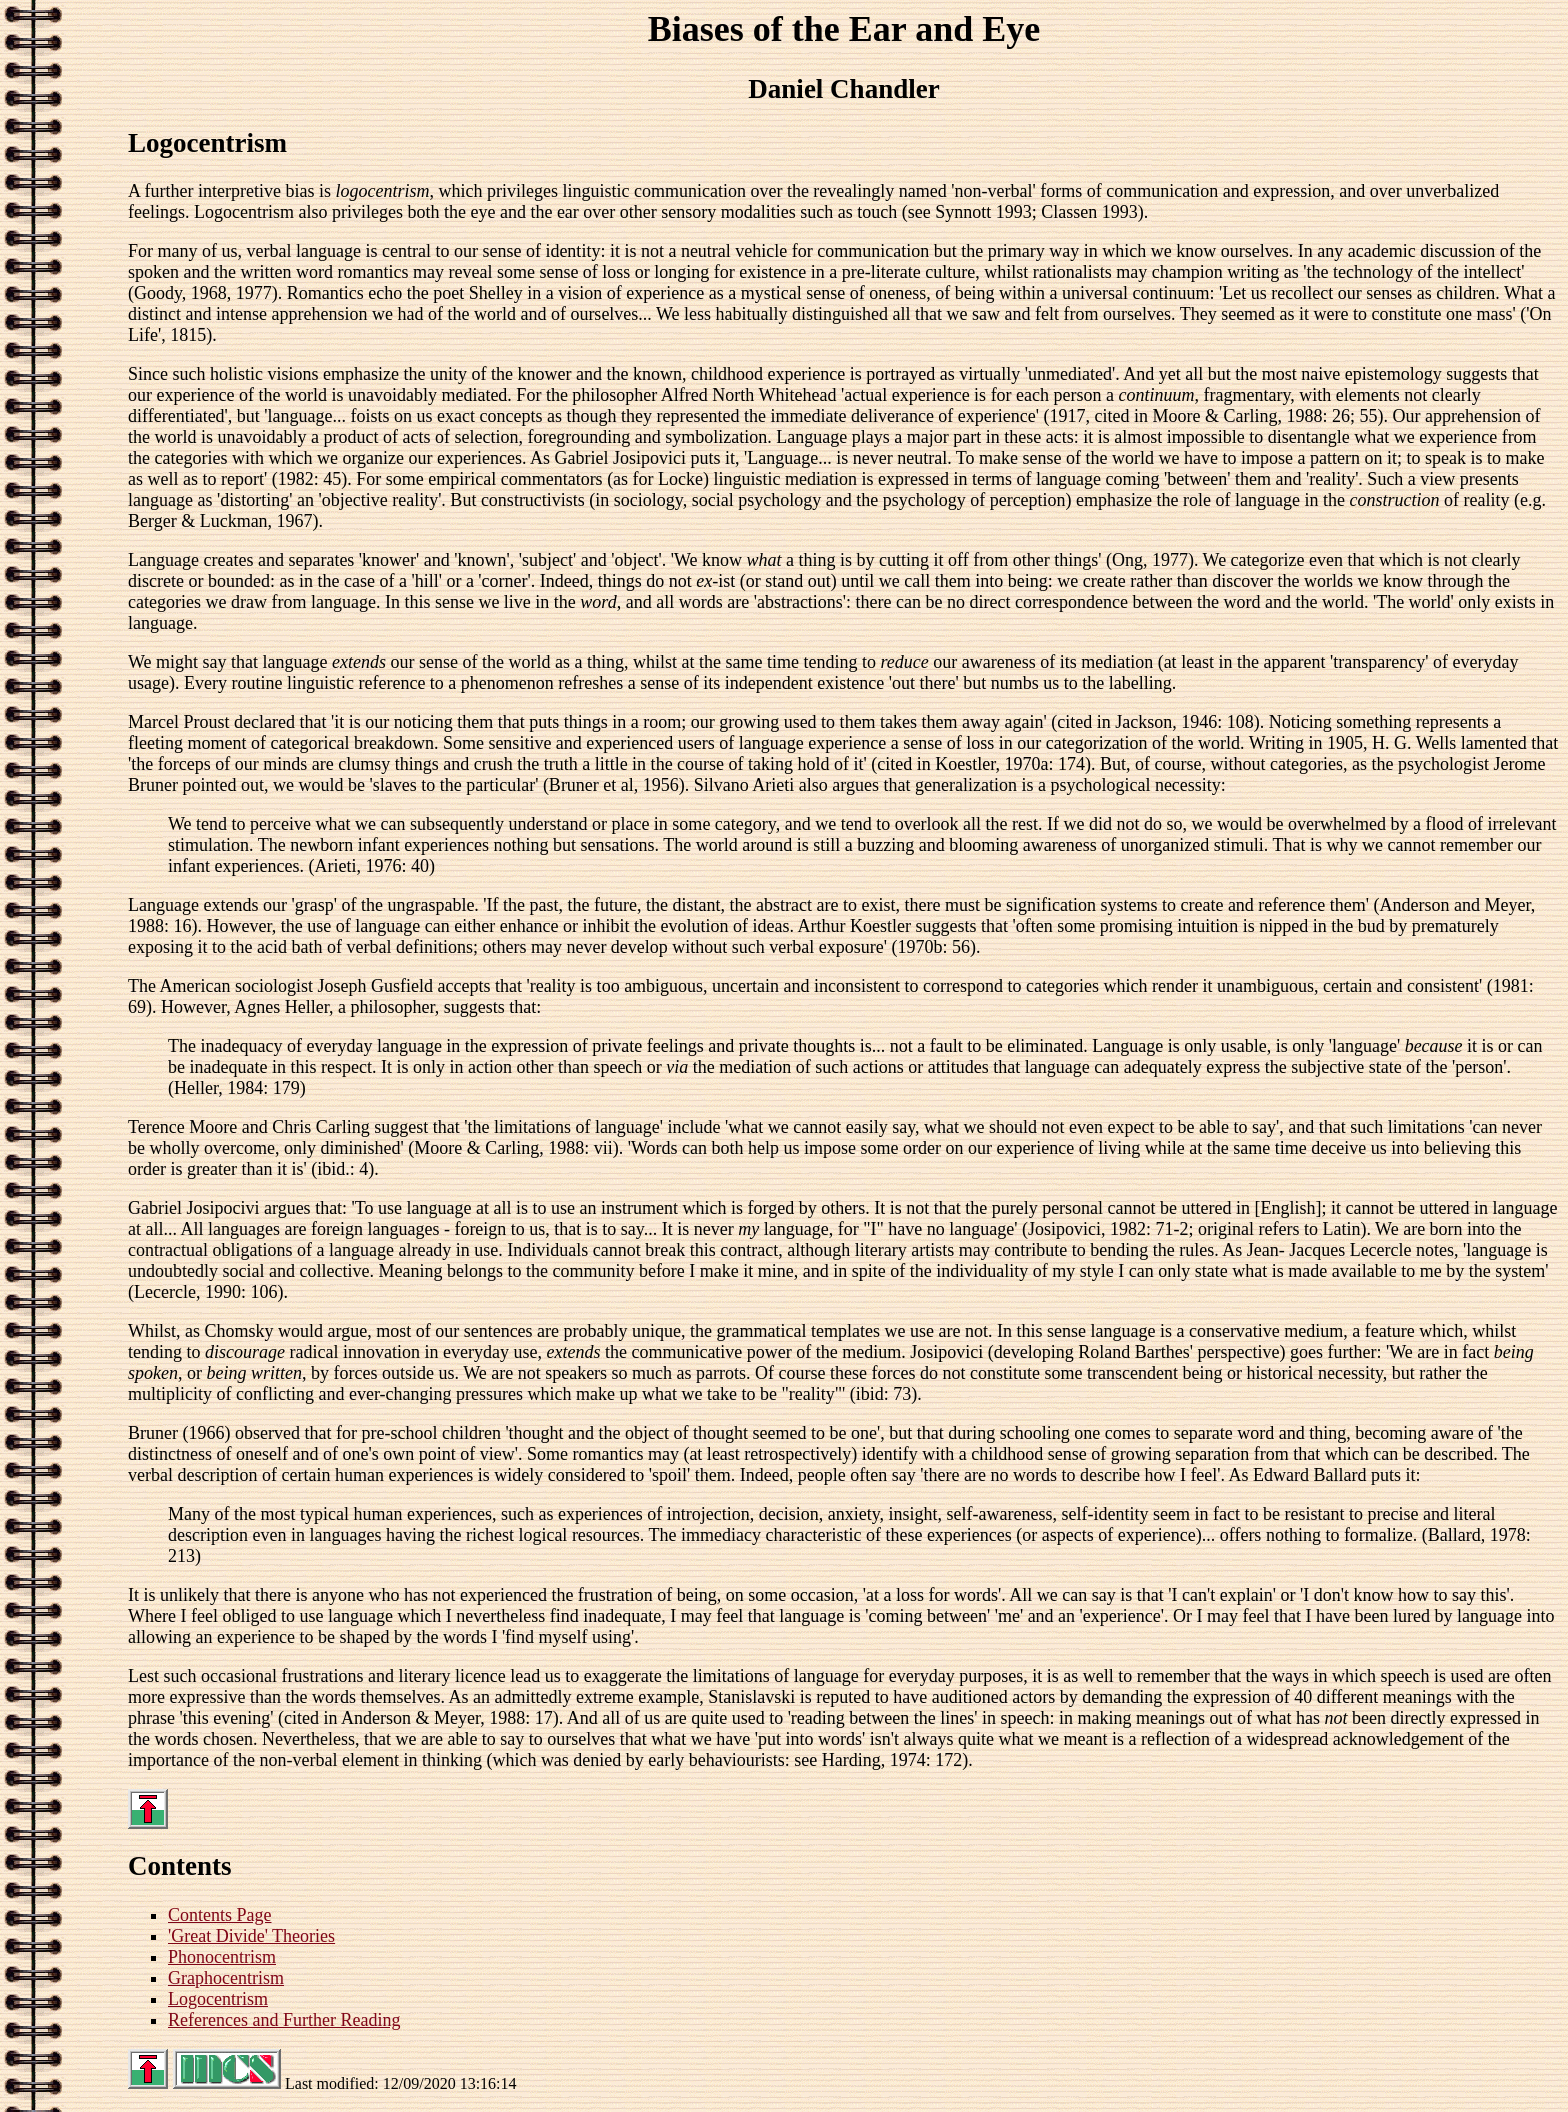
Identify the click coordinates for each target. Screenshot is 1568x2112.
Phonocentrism (222, 1957)
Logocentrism (218, 1999)
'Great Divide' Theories (251, 1936)
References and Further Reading (284, 2020)
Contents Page (220, 1915)
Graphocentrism (226, 1978)
